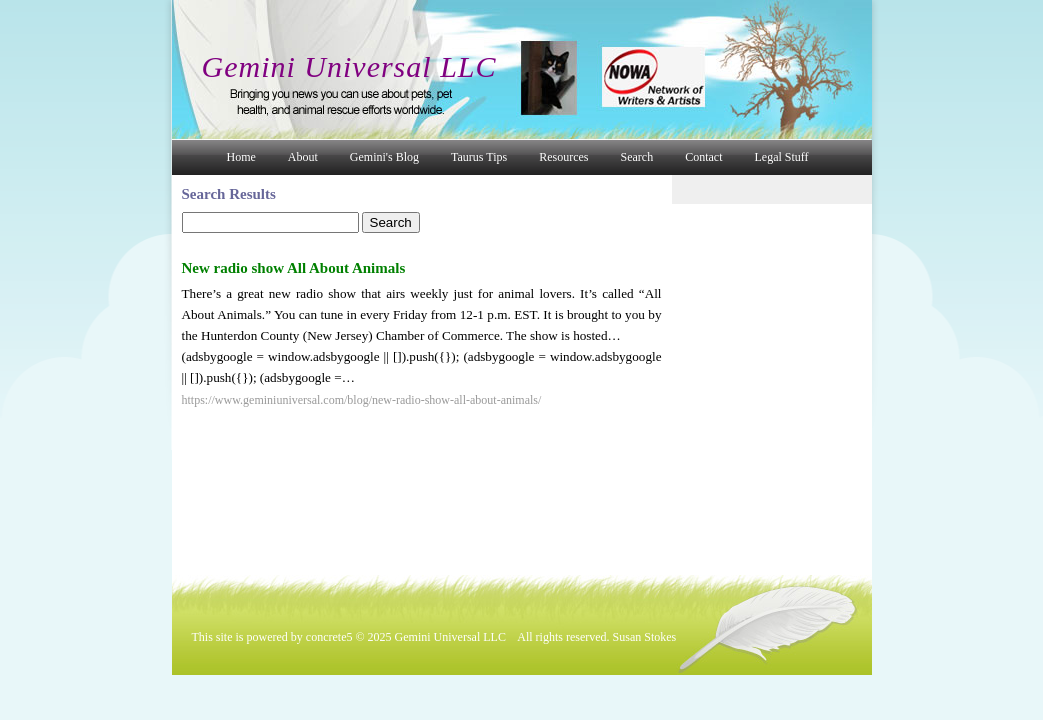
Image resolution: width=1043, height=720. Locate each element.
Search (637, 157)
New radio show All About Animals (294, 268)
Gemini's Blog (384, 157)
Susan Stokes (645, 637)
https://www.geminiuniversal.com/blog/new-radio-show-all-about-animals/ (362, 400)
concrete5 (329, 637)
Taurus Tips (479, 157)
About (303, 157)
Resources (563, 157)
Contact (703, 157)
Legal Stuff (782, 157)
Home (241, 157)
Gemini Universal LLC (349, 66)
